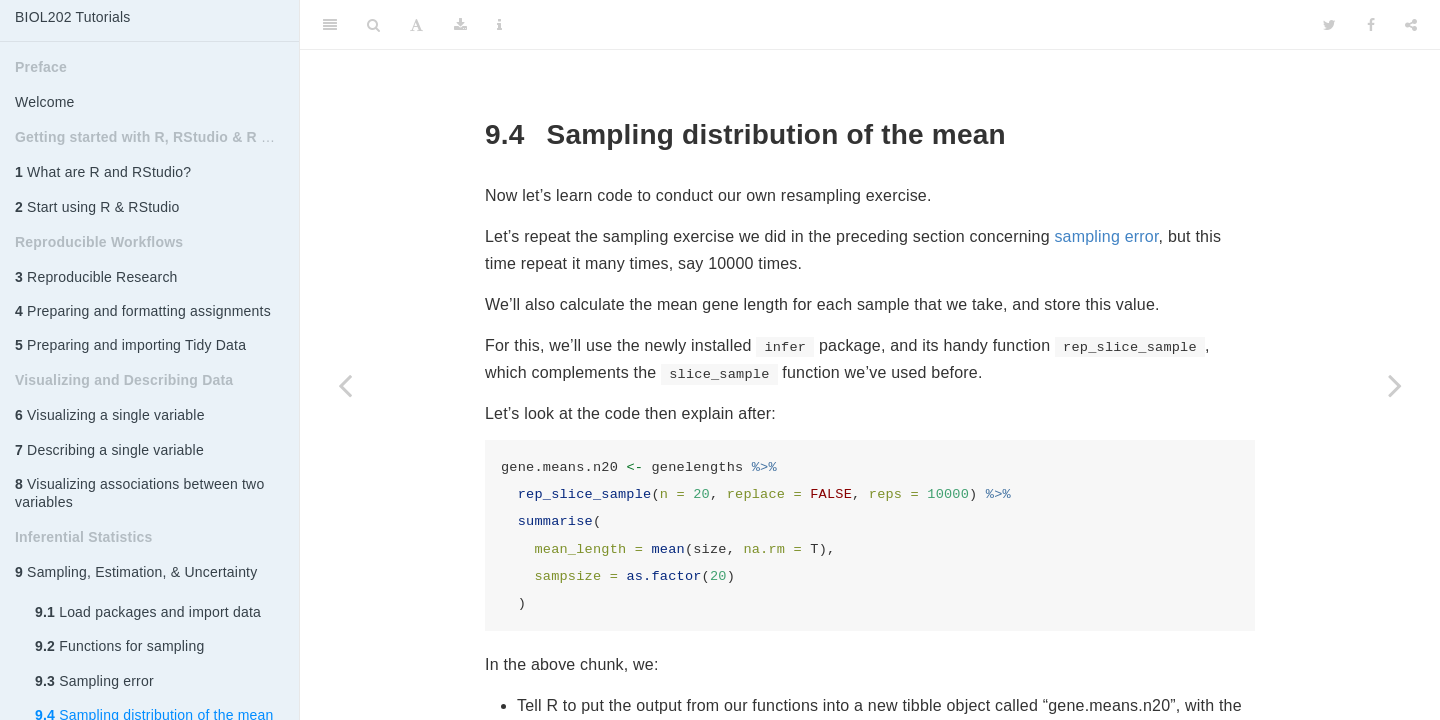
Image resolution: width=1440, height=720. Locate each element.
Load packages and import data (148, 612)
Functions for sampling (119, 646)
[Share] (1411, 25)
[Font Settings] (416, 25)
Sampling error (94, 681)
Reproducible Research (96, 277)
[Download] (460, 25)
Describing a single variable (109, 450)
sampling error (1106, 236)
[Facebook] (1371, 25)
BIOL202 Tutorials (72, 17)
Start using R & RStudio (97, 207)
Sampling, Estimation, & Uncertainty (136, 572)
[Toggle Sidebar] (330, 25)
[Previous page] (345, 385)
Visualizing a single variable (110, 415)
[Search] (373, 25)
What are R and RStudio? (103, 172)
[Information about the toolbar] (499, 25)
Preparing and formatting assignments (143, 311)
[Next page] (1395, 385)
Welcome (45, 102)
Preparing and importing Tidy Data (130, 345)
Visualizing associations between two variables (139, 493)
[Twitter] (1329, 25)
